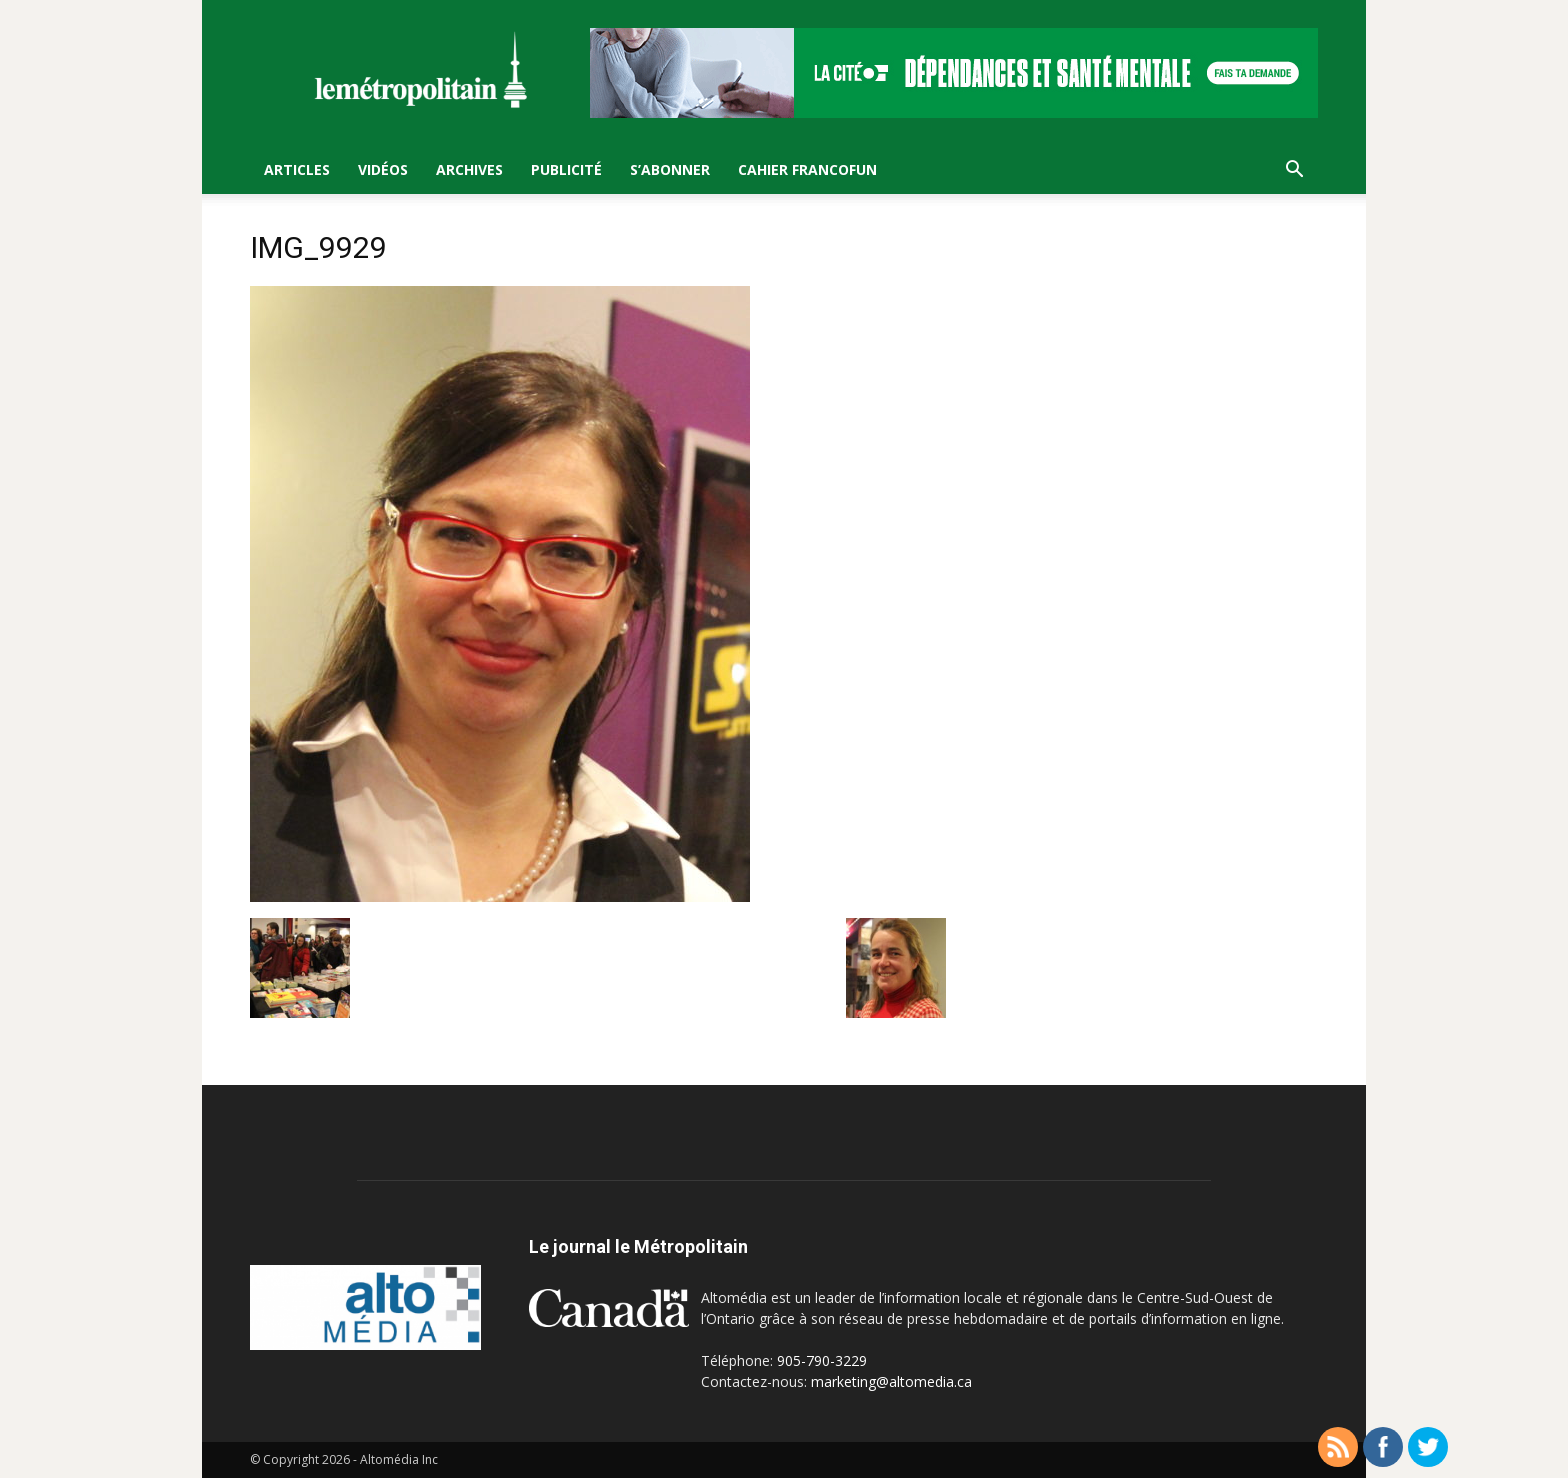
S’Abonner (670, 169)
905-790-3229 (822, 1360)
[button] (1294, 171)
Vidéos (383, 169)
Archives (469, 169)
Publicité (566, 169)
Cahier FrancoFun (807, 169)
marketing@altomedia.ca (891, 1381)
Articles (297, 169)
